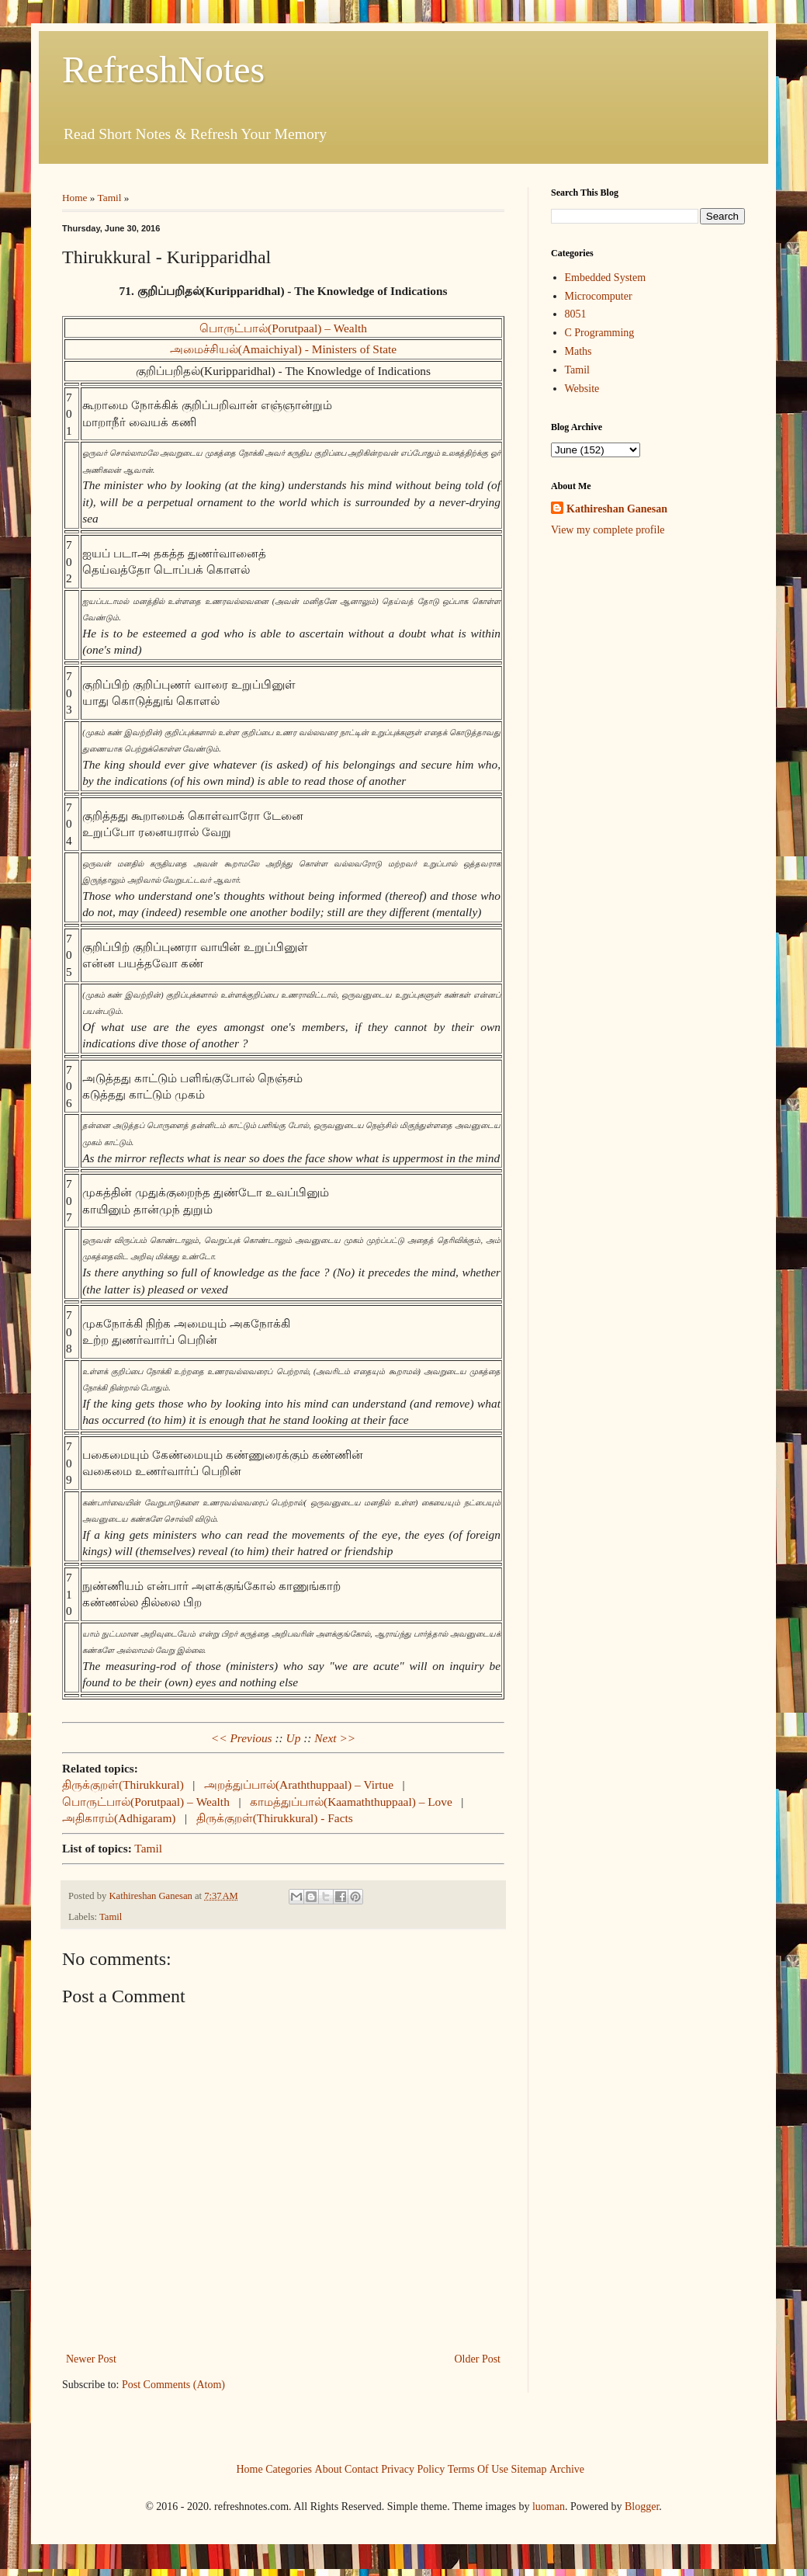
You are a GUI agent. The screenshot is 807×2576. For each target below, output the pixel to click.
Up (293, 1738)
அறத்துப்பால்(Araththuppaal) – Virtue (298, 1784)
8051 (576, 314)
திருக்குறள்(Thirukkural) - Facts (274, 1817)
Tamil (110, 197)
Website (582, 388)
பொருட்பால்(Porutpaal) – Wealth (283, 328)
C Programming (600, 332)
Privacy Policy (413, 2468)
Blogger (642, 2506)
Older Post (478, 2359)
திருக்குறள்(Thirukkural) (123, 1784)
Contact (362, 2468)
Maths (578, 351)
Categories (288, 2468)
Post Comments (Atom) (173, 2384)
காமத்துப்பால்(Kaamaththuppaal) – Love (351, 1801)
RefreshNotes (163, 69)
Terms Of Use (478, 2468)
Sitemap (529, 2468)
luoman (548, 2506)
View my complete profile (608, 530)
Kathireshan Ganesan (616, 509)
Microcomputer (598, 296)
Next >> (334, 1738)
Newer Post (91, 2359)
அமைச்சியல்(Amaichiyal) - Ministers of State (283, 349)
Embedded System (605, 277)
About (328, 2468)
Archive (566, 2468)
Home (75, 197)
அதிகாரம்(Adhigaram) (119, 1817)
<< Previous (241, 1738)
